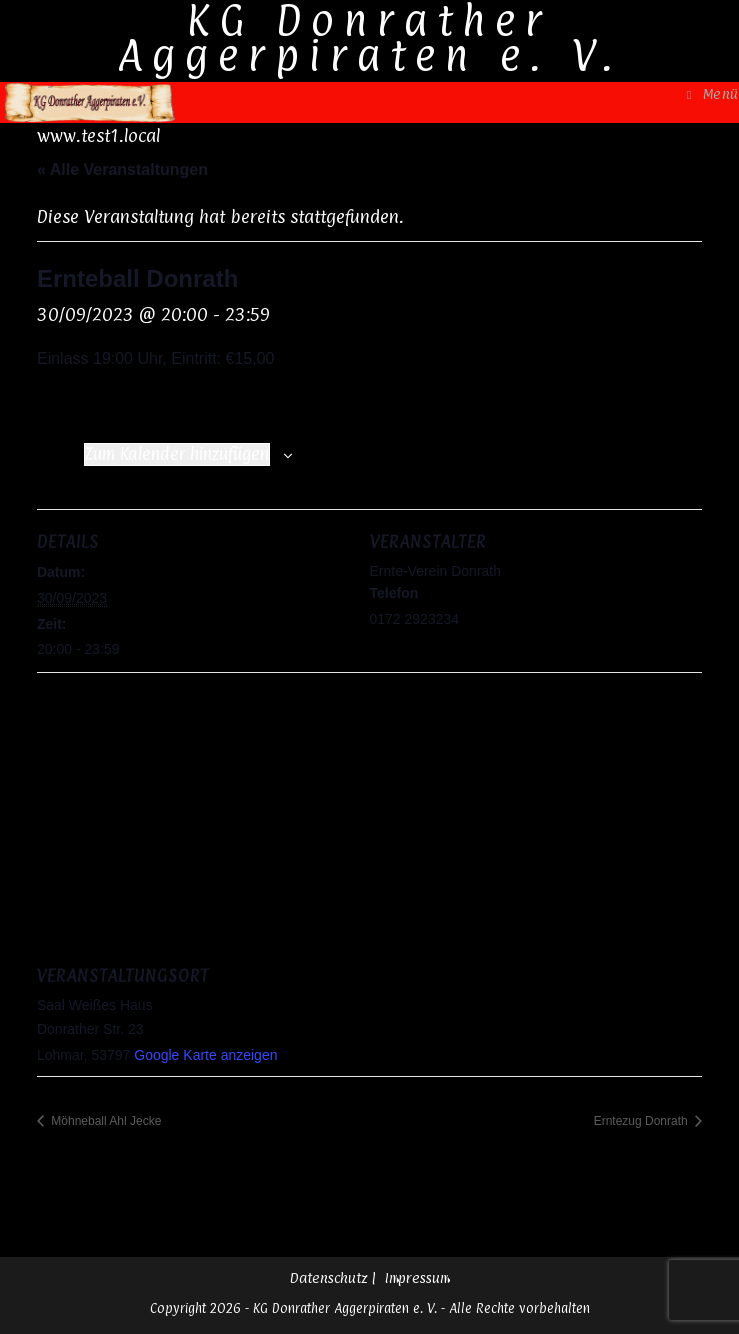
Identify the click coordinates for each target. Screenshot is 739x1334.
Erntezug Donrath (642, 1121)
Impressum (417, 1277)
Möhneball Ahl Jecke (104, 1121)
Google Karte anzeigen (205, 1055)
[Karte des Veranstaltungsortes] (369, 816)
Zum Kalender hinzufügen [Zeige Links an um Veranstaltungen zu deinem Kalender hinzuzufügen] (177, 454)
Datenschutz (328, 1277)
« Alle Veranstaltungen (122, 169)
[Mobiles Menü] (713, 93)
